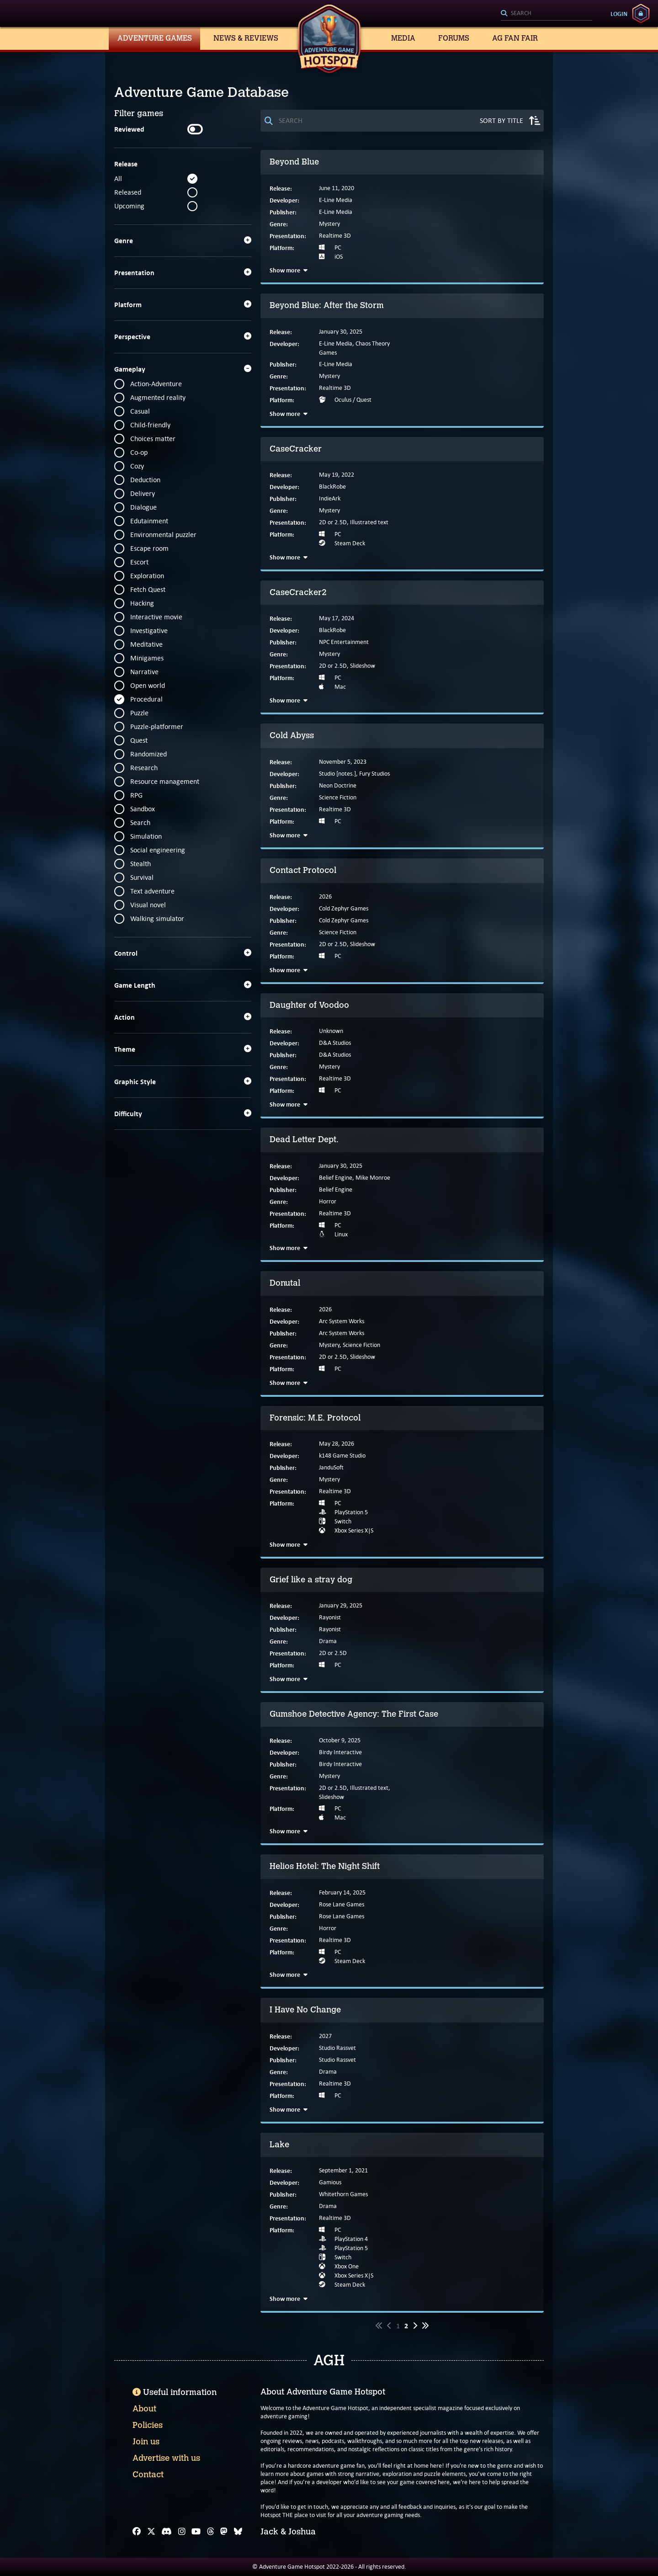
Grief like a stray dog (311, 1580)
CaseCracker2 (298, 592)
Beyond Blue (294, 162)
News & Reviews (245, 38)
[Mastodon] (224, 2532)
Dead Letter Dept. (304, 1139)
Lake (279, 2145)
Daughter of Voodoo (309, 1005)
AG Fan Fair (515, 38)
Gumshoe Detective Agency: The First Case (354, 1714)
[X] (151, 2532)
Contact (148, 2475)
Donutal (285, 1283)
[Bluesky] (238, 2532)
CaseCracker (296, 449)
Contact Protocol (303, 870)
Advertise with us (166, 2458)
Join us (146, 2442)
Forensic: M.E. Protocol (315, 1418)
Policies (148, 2425)
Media (403, 38)
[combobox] (546, 14)
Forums (453, 38)
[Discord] (166, 2532)
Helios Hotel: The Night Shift (325, 1866)
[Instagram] (182, 2532)
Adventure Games (154, 38)
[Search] (546, 14)
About (144, 2409)
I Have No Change (305, 2010)
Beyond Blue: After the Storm (327, 305)
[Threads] (210, 2532)
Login (618, 14)
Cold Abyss (292, 735)
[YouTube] (196, 2532)
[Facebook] (137, 2532)
